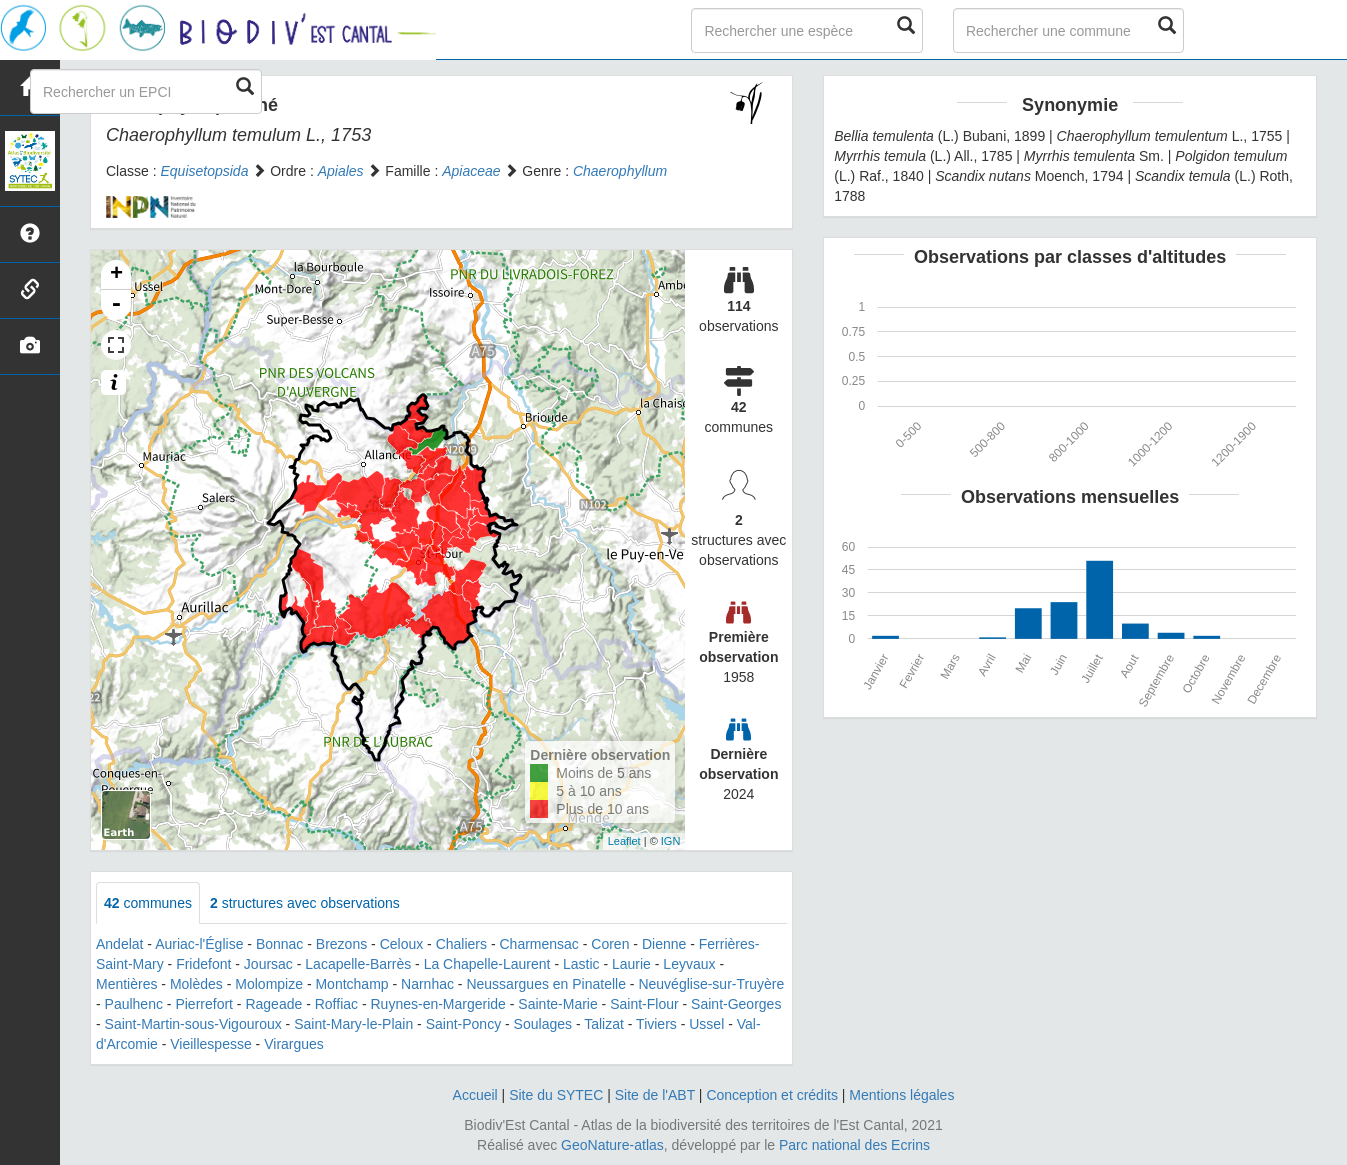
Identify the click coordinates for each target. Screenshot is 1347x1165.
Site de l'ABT (655, 1095)
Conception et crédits (772, 1095)
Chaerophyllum (620, 171)
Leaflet (624, 841)
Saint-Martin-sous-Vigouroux (193, 1024)
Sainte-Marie (557, 1004)
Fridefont (203, 964)
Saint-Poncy (463, 1024)
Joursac (268, 964)
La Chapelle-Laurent (487, 964)
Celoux (402, 944)
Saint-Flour (644, 1004)
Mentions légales (901, 1095)
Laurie (631, 964)
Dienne (664, 944)
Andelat (119, 944)
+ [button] (116, 275)
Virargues (294, 1044)
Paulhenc (134, 1004)
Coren (610, 944)
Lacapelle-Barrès (358, 964)
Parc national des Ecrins (854, 1145)
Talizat (604, 1024)
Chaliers (461, 944)
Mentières (126, 984)
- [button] (116, 305)
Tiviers (656, 1024)
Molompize (269, 984)
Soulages (543, 1024)
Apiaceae (471, 171)
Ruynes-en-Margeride (438, 1004)
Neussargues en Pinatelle (546, 984)
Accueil (475, 1095)
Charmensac (538, 944)
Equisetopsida (204, 171)
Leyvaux (689, 964)
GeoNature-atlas (612, 1145)
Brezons (341, 944)
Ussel (706, 1024)
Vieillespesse (210, 1044)
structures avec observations (305, 903)
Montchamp (351, 984)
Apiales (341, 171)
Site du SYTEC (556, 1095)
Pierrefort (204, 1004)
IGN (671, 841)
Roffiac (336, 1004)
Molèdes (196, 984)
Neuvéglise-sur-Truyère (711, 984)
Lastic (581, 964)
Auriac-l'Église (199, 944)
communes (148, 903)
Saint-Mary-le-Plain (353, 1024)
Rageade (273, 1004)
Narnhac (427, 984)
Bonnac (279, 944)
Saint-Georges (736, 1004)
